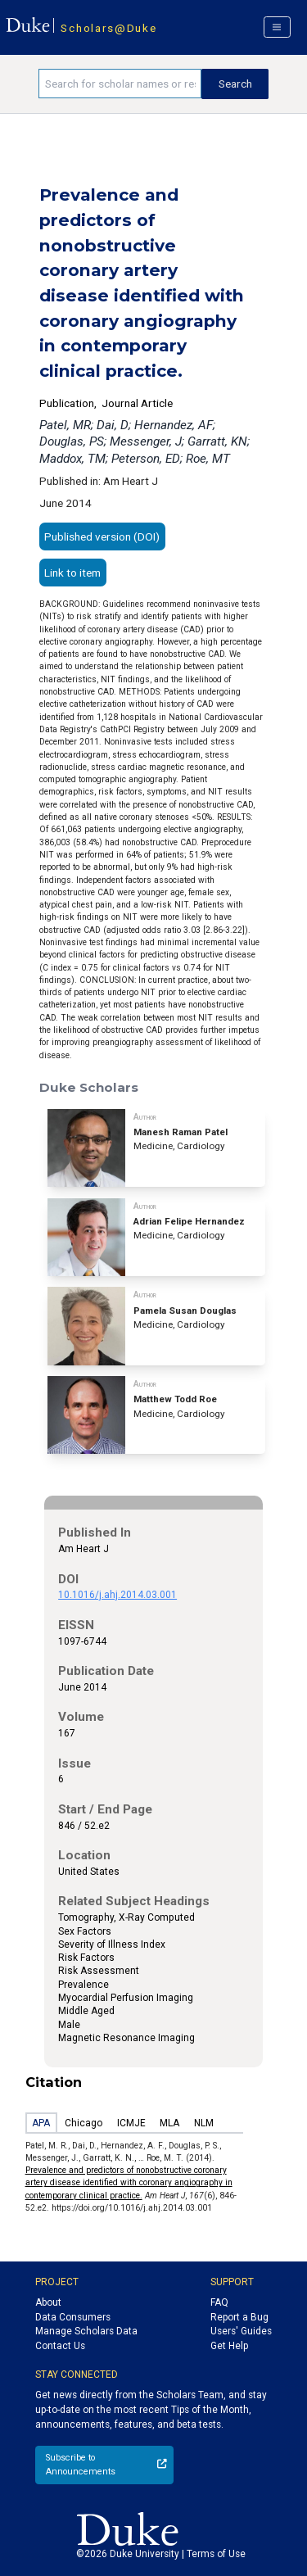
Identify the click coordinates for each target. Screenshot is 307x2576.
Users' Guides (241, 2331)
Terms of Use (216, 2554)
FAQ (219, 2302)
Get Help (229, 2346)
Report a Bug (239, 2317)
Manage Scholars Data (86, 2331)
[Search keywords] (119, 83)
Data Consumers (73, 2317)
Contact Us (60, 2346)
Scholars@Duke (108, 27)
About (48, 2302)
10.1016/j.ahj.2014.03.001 (117, 1594)
